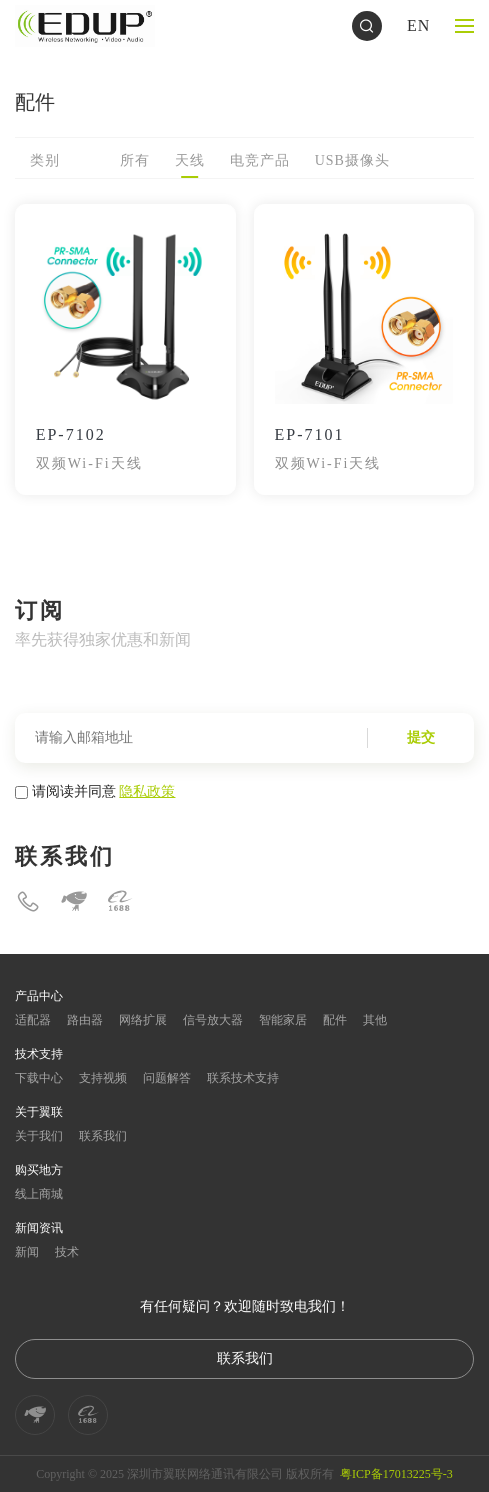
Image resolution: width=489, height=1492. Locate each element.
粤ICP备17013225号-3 (396, 1474)
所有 (135, 160)
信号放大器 (213, 1020)
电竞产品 (260, 160)
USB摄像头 (352, 160)
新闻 (27, 1252)
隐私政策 (147, 791)
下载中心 (39, 1078)
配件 (335, 1020)
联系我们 (103, 1136)
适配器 (33, 1020)
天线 (190, 160)
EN (418, 25)
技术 (67, 1252)
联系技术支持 (243, 1078)
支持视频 (103, 1078)
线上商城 (39, 1194)
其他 (375, 1020)
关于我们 (39, 1136)
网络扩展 (143, 1020)
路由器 (85, 1020)
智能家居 (283, 1020)
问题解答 (167, 1078)
